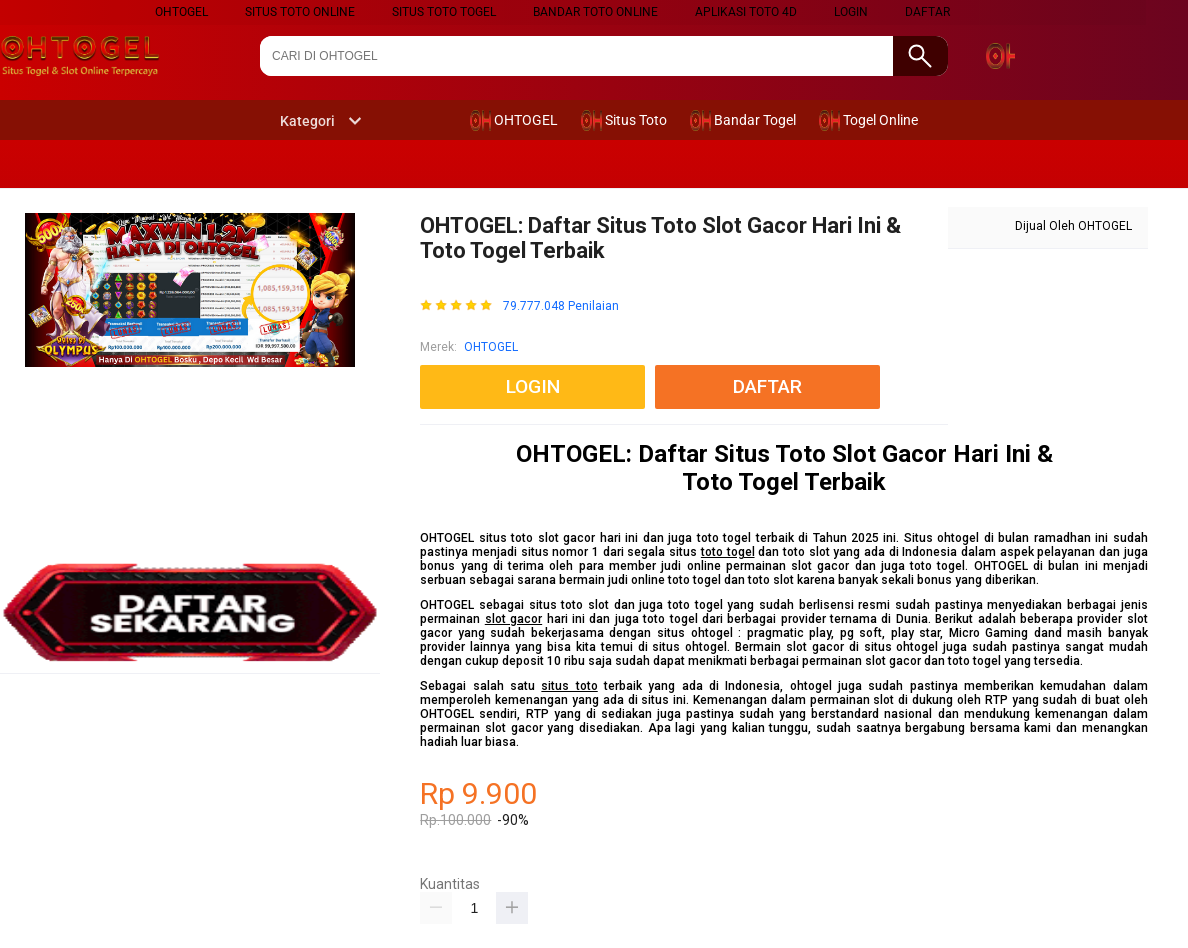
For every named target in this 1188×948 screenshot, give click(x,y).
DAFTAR (927, 12)
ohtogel (181, 12)
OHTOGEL (491, 347)
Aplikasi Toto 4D (746, 12)
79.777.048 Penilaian (561, 306)
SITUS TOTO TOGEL (444, 12)
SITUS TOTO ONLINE (300, 12)
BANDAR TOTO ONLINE (595, 12)
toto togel (728, 552)
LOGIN (851, 12)
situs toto (569, 686)
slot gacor (513, 619)
